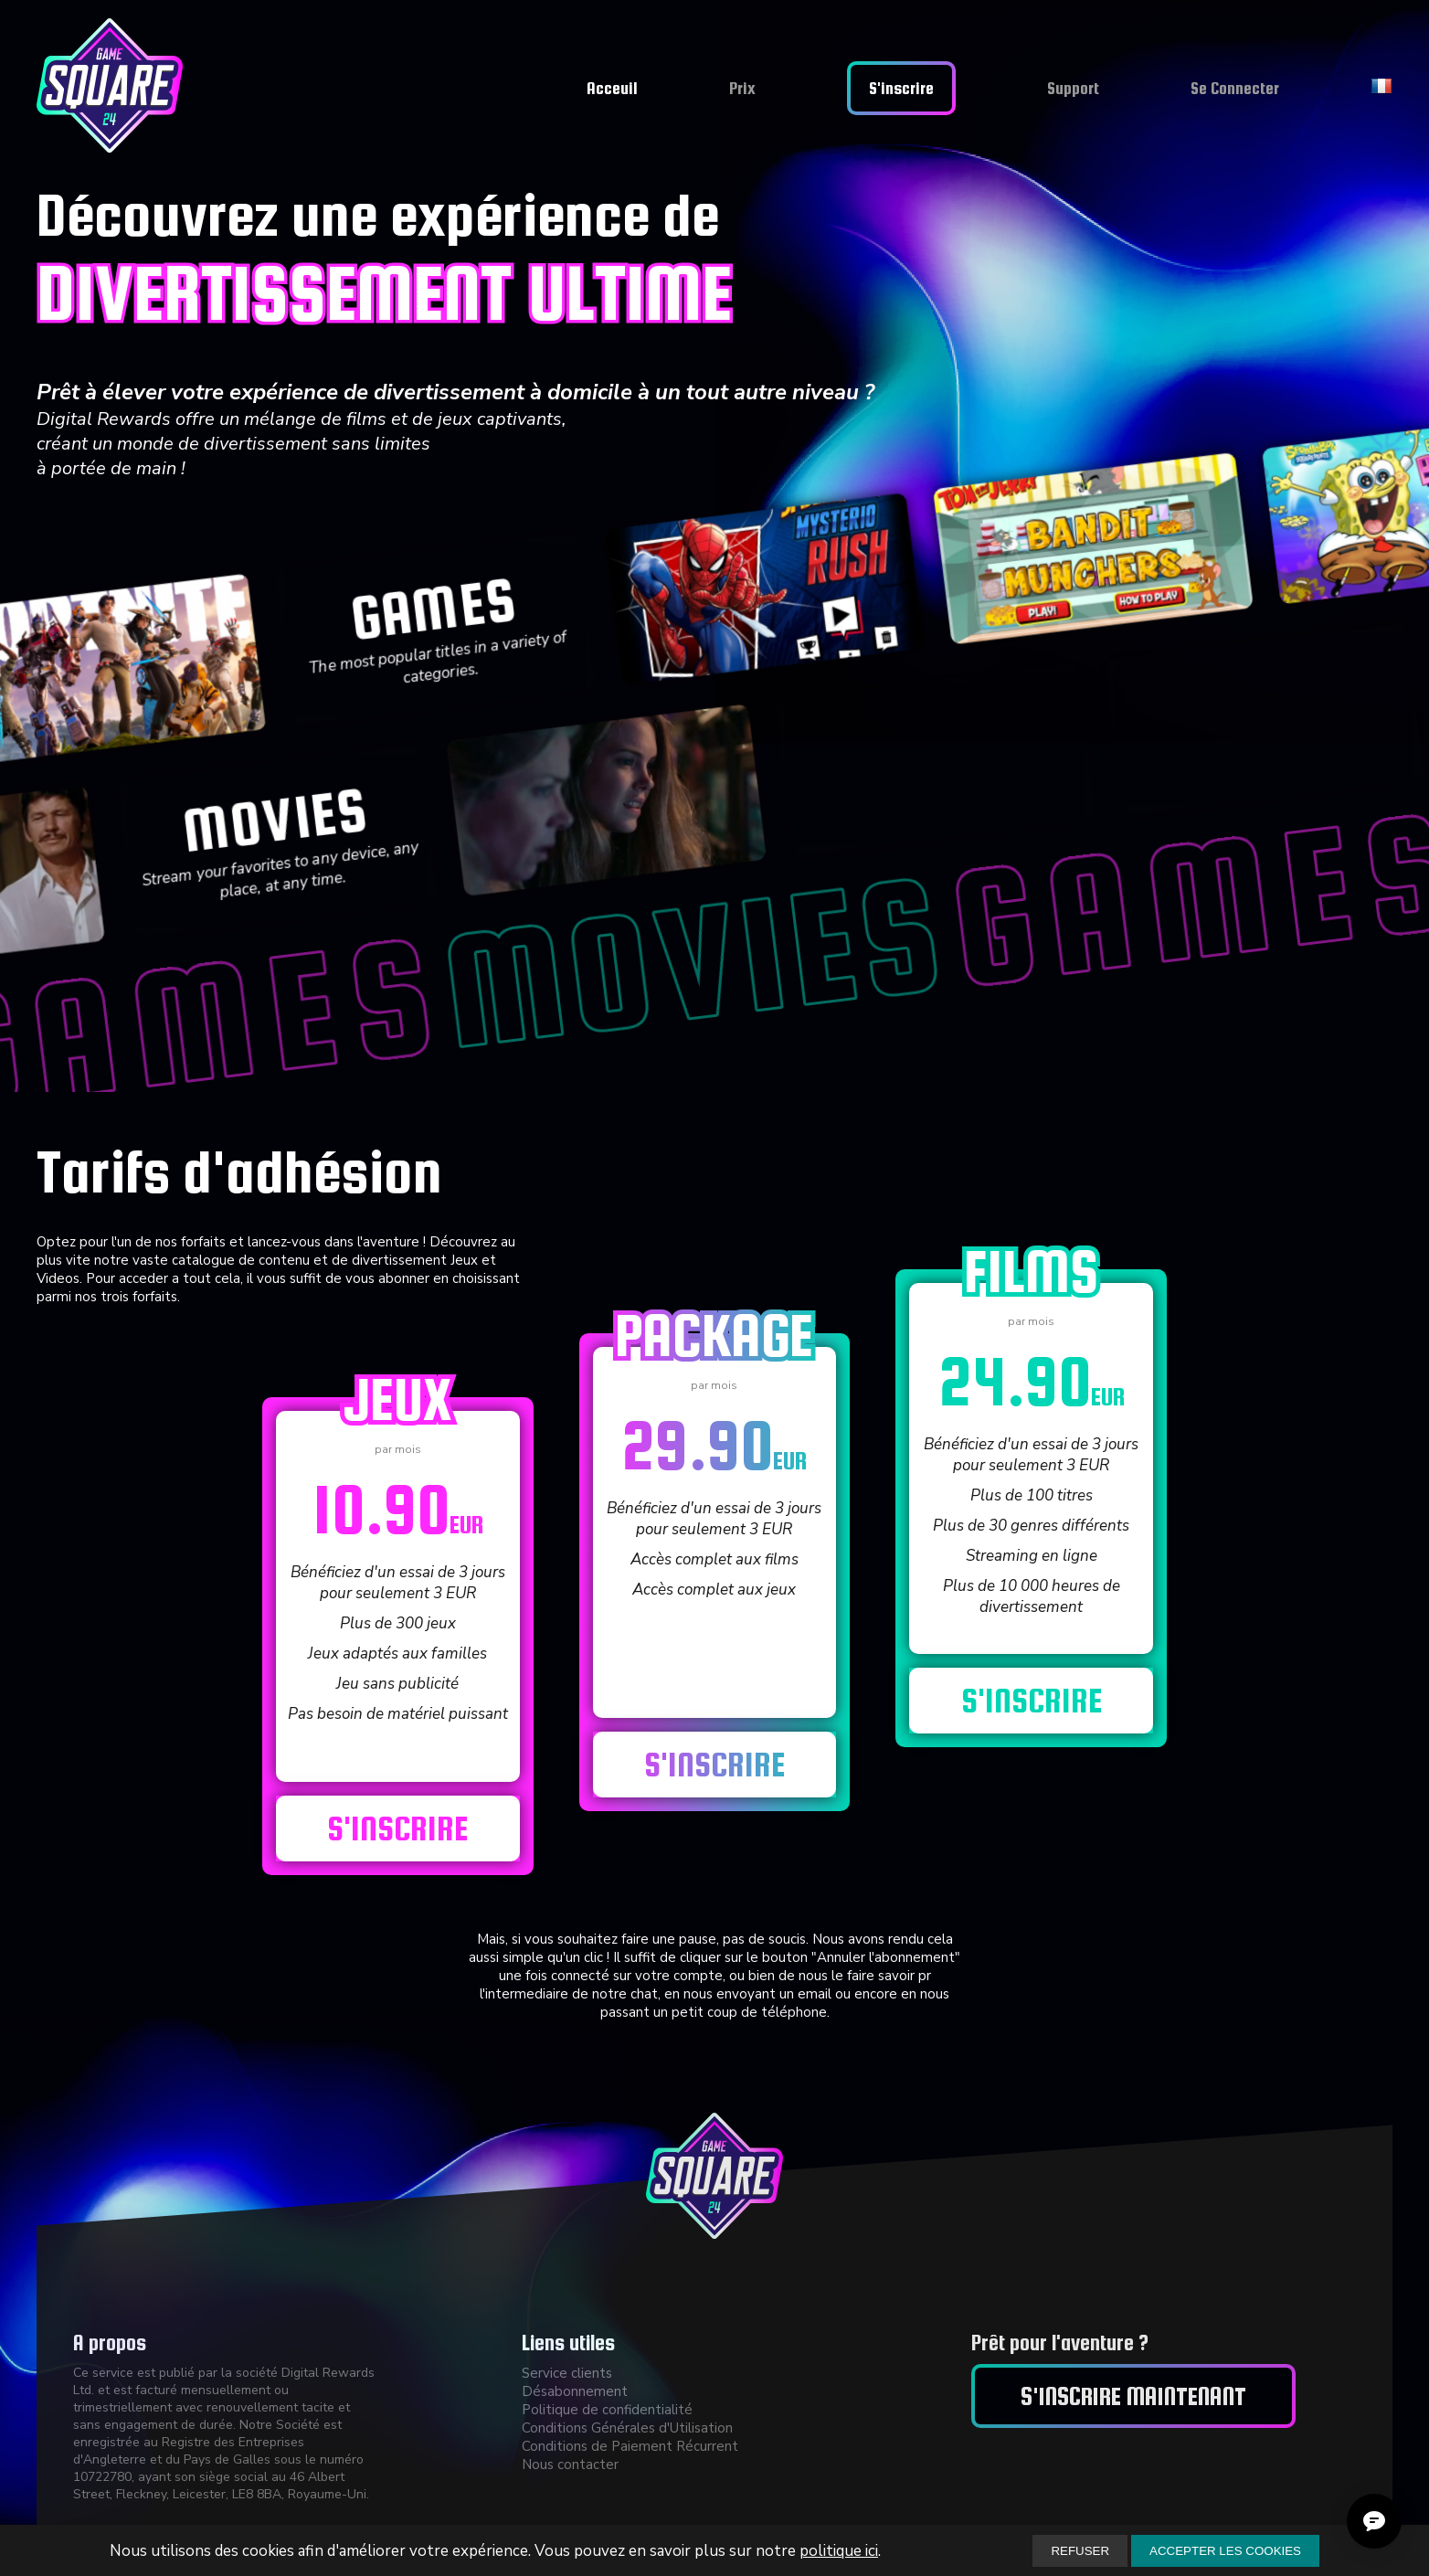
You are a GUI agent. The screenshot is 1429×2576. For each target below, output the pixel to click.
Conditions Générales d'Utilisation (627, 2428)
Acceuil (612, 88)
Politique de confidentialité (607, 2410)
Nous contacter (570, 2464)
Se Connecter (1235, 88)
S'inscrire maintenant (1133, 2396)
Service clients (567, 2373)
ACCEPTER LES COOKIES (1225, 2551)
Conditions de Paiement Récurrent (630, 2446)
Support (1073, 88)
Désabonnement (575, 2391)
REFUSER (1080, 2551)
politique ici (838, 2550)
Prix (742, 88)
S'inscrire (901, 88)
